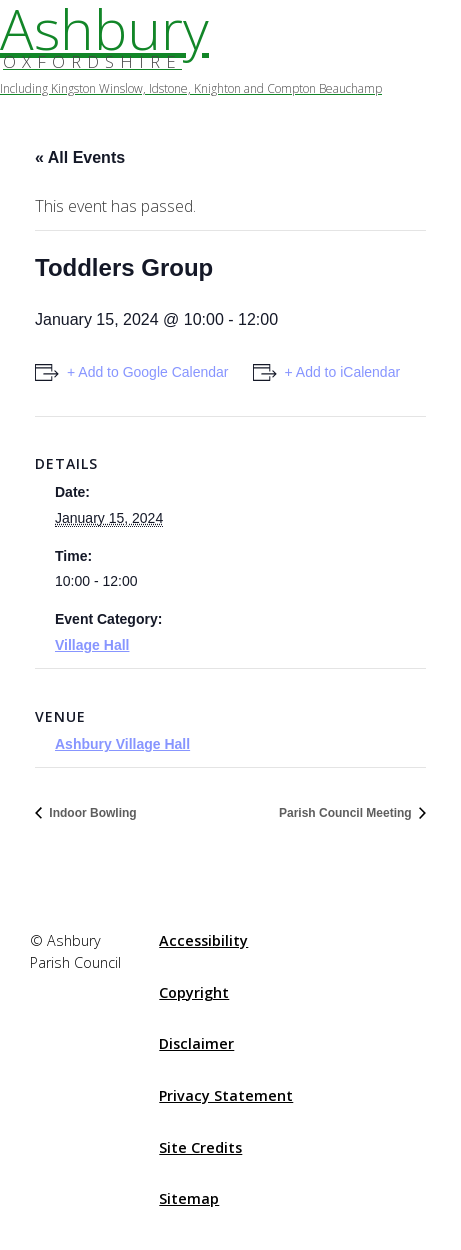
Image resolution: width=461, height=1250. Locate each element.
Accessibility (203, 940)
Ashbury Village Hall (122, 744)
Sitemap (189, 1198)
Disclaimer (196, 1043)
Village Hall (92, 645)
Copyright (194, 992)
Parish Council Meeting (347, 813)
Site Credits (200, 1147)
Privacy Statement (226, 1095)
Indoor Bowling (91, 813)
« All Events (80, 157)
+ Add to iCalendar (343, 372)
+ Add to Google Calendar (148, 372)
